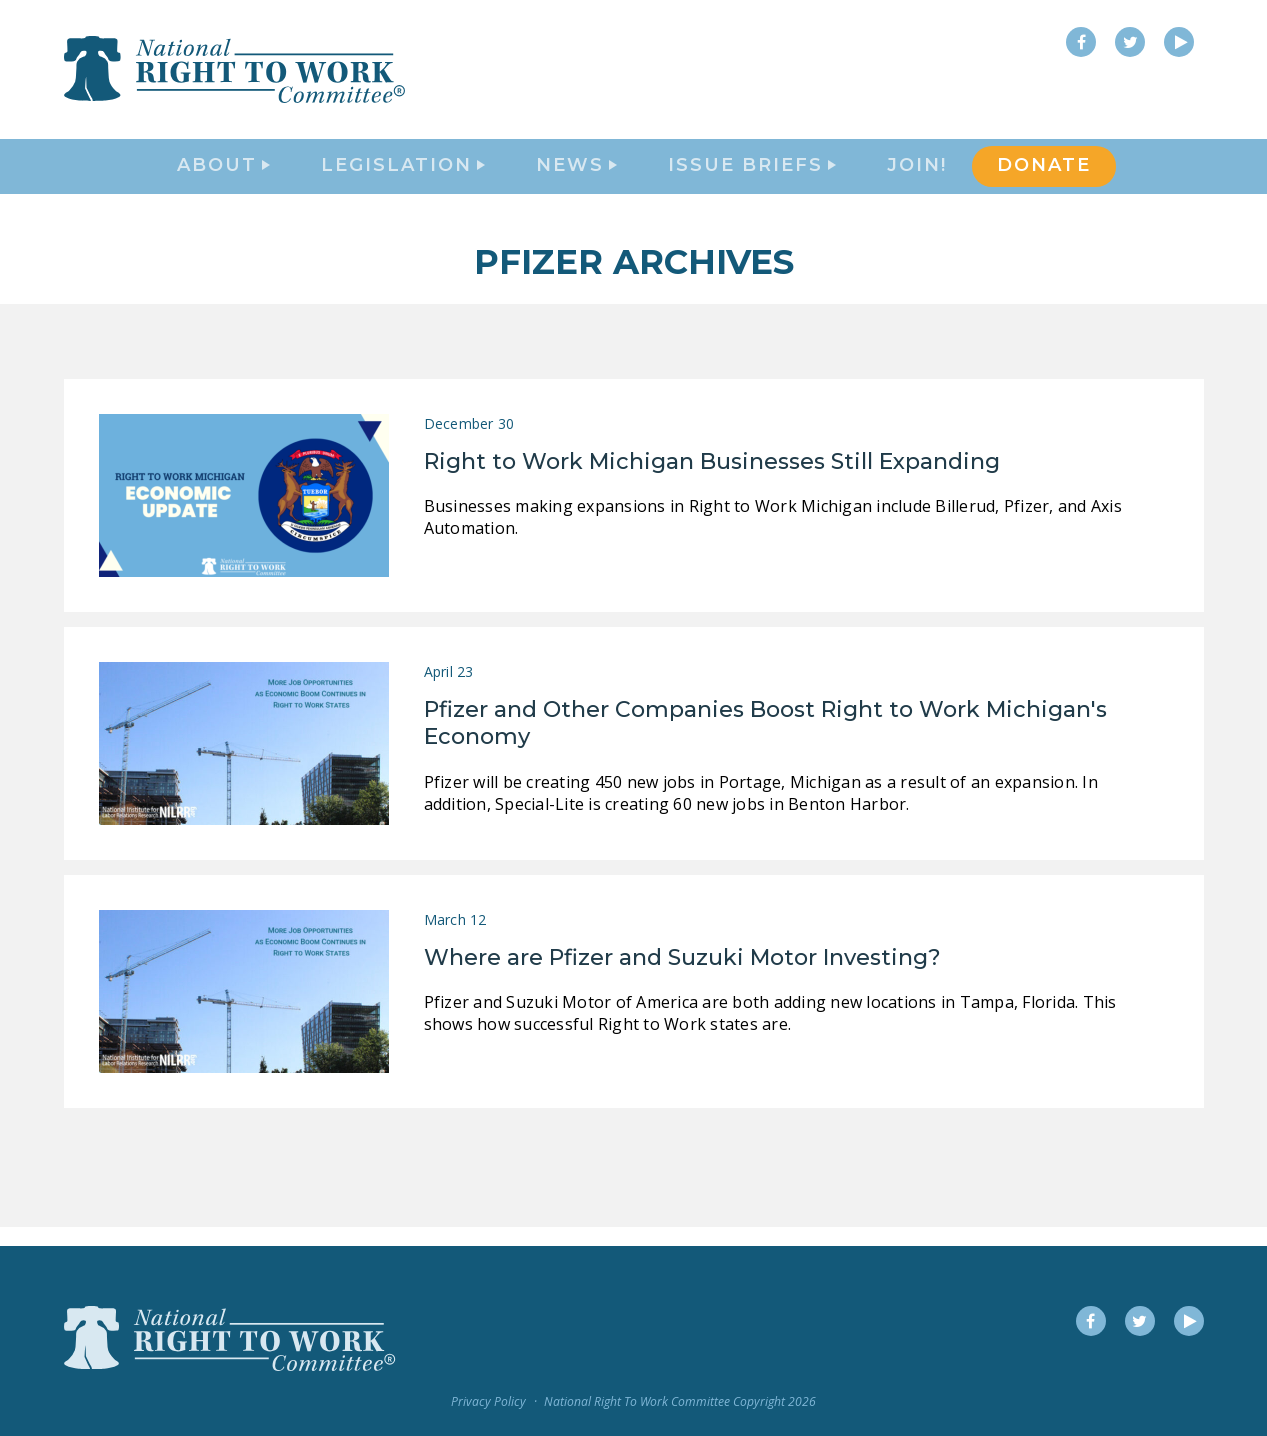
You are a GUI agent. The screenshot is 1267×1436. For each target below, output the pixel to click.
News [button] (576, 176)
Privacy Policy (488, 1401)
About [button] (223, 176)
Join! (917, 176)
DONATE (1044, 176)
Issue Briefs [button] (752, 176)
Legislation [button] (403, 176)
